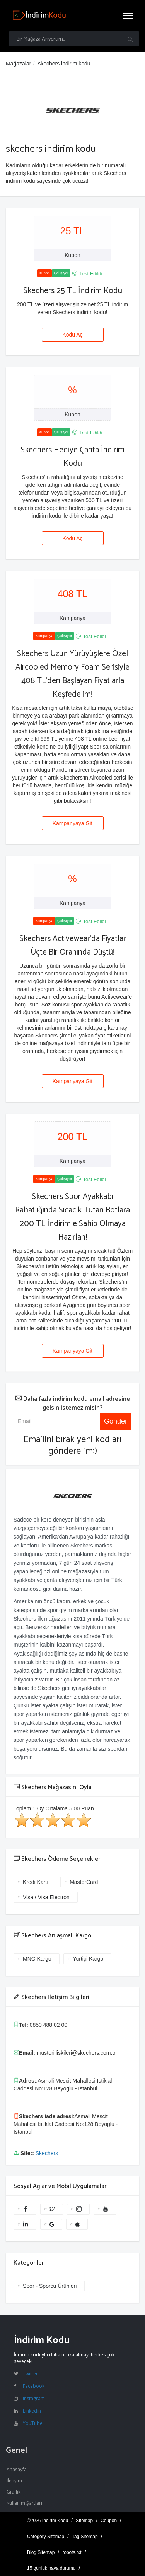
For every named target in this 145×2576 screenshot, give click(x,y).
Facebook (33, 2386)
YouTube (33, 2423)
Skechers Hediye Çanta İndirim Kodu (72, 456)
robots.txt (71, 2552)
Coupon (109, 2520)
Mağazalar (18, 63)
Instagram (34, 2398)
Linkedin (32, 2411)
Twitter (30, 2373)
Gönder (115, 1421)
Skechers (47, 2153)
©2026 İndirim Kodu (47, 2520)
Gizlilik (13, 2491)
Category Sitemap (45, 2536)
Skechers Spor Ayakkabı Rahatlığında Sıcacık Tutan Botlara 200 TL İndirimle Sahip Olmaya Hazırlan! (72, 1217)
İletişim (14, 2480)
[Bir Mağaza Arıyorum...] (74, 38)
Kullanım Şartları (24, 2503)
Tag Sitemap (85, 2536)
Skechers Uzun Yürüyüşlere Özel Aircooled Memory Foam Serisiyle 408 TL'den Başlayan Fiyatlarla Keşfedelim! (72, 674)
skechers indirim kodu (64, 63)
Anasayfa (17, 2469)
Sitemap (84, 2520)
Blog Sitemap (41, 2552)
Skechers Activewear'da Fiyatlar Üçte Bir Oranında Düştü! (72, 945)
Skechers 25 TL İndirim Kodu (72, 290)
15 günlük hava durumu (51, 2568)
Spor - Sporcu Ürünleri (50, 2286)
